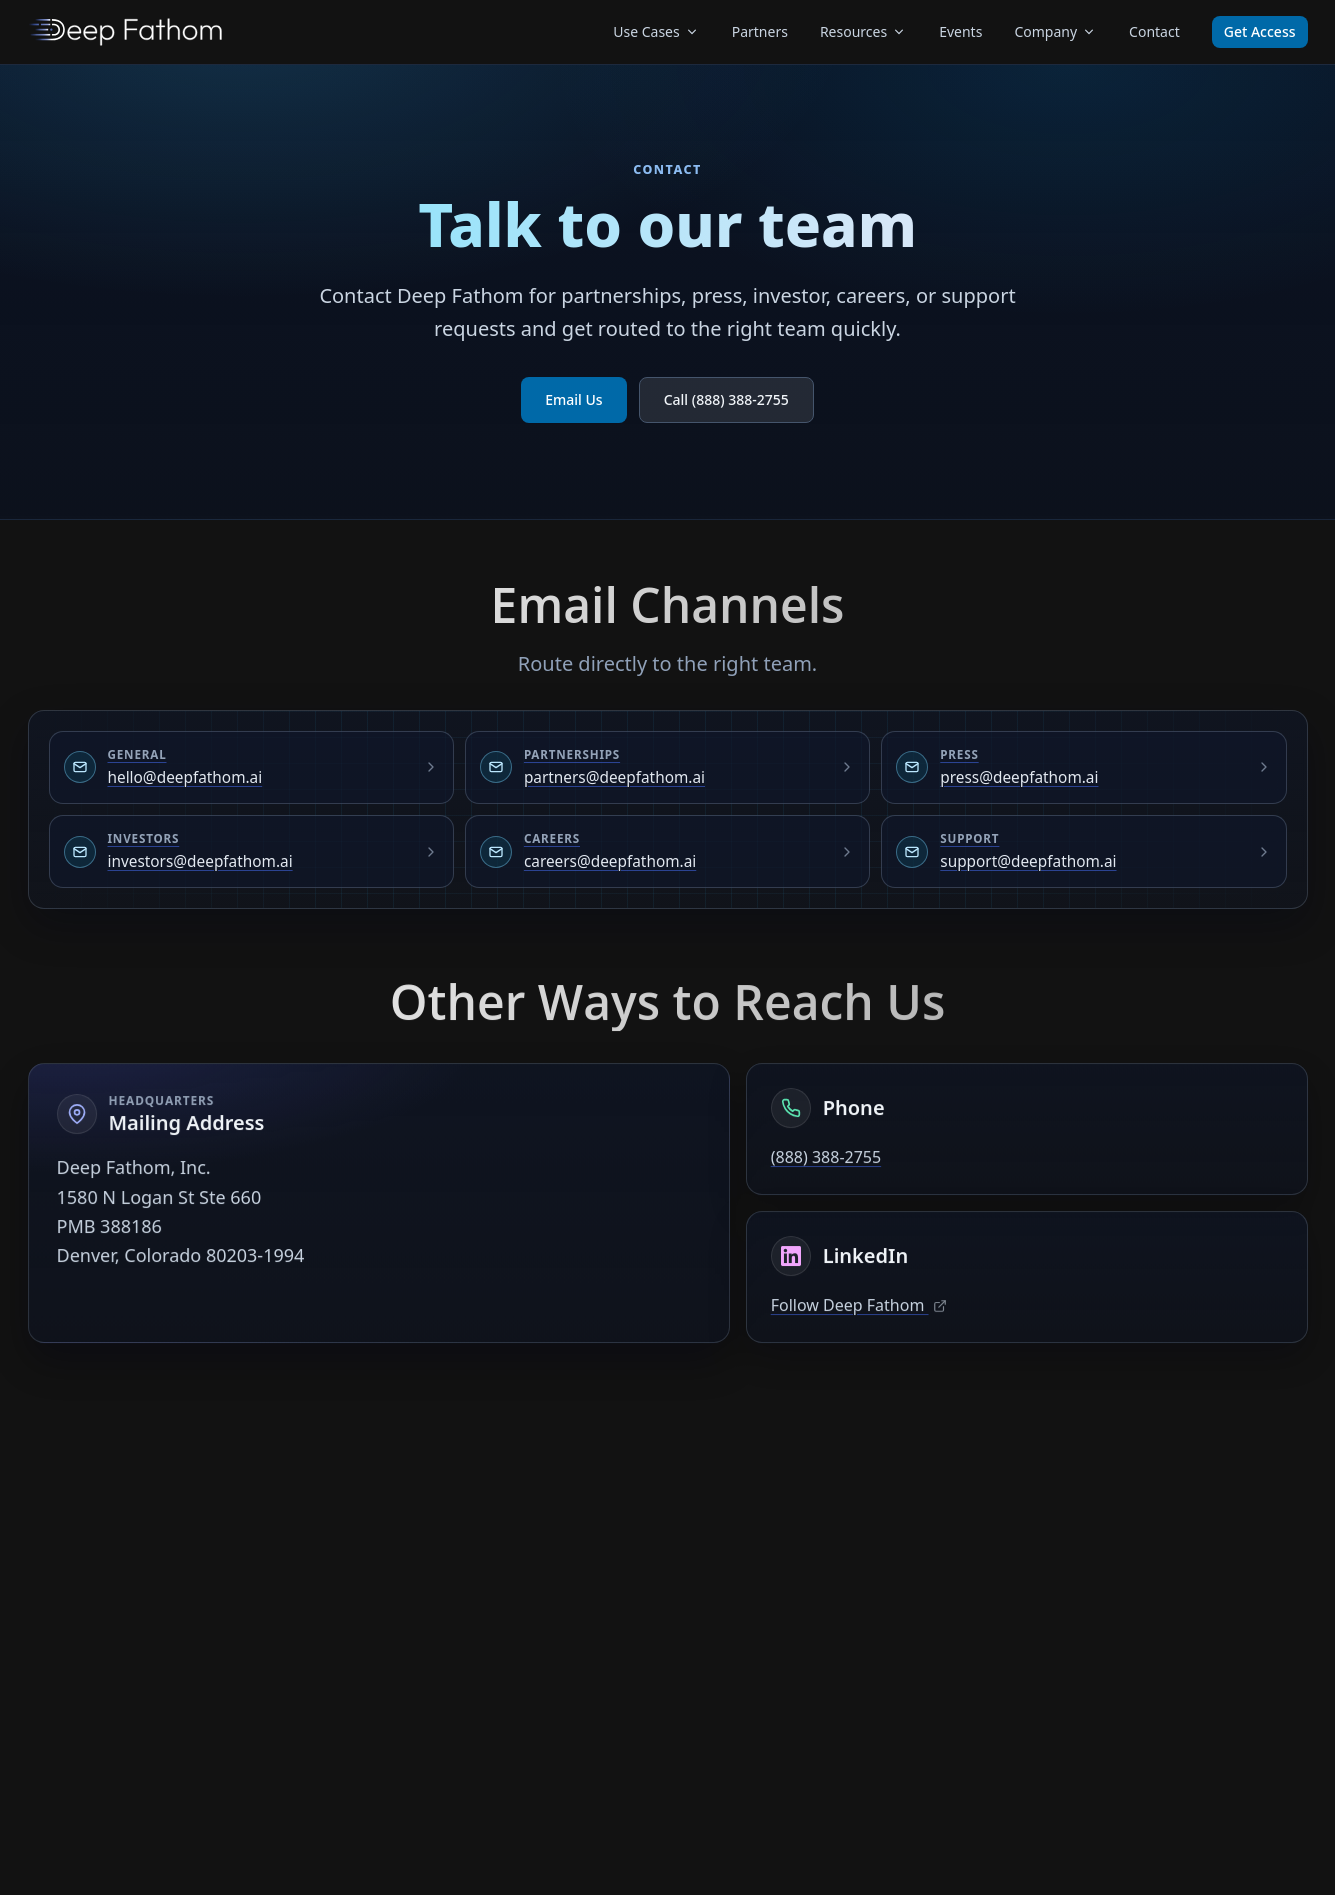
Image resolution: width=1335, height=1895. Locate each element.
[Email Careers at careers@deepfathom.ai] (667, 851)
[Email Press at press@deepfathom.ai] (1083, 767)
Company (1055, 31)
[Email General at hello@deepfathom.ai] (251, 767)
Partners (760, 31)
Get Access (1260, 31)
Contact (1154, 31)
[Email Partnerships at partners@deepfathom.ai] (667, 767)
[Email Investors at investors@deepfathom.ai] (251, 851)
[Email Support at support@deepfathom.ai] (1083, 851)
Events (960, 31)
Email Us (573, 399)
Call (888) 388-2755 (726, 399)
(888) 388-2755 (826, 1158)
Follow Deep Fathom (859, 1306)
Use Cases (656, 31)
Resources (863, 31)
